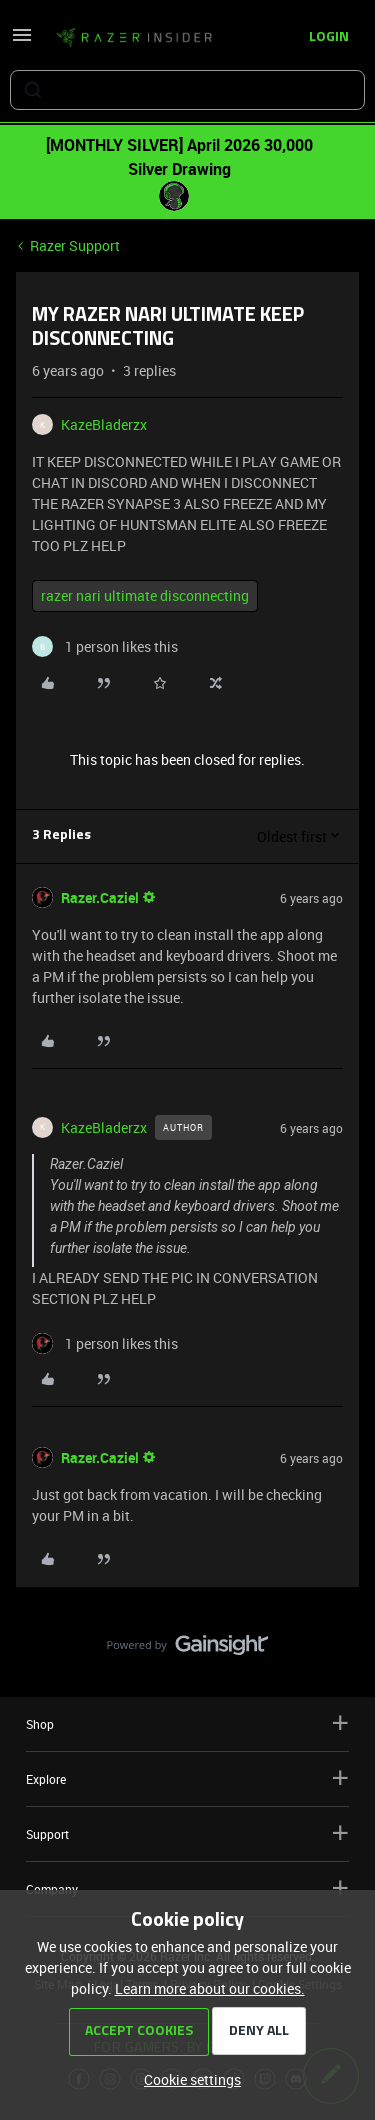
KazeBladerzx (104, 424)
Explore (187, 1778)
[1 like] (105, 646)
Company (187, 1888)
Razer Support (75, 245)
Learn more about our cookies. (210, 1988)
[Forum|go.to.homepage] (134, 38)
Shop (187, 1723)
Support (187, 1833)
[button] (22, 41)
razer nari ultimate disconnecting (145, 595)
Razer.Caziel (100, 897)
